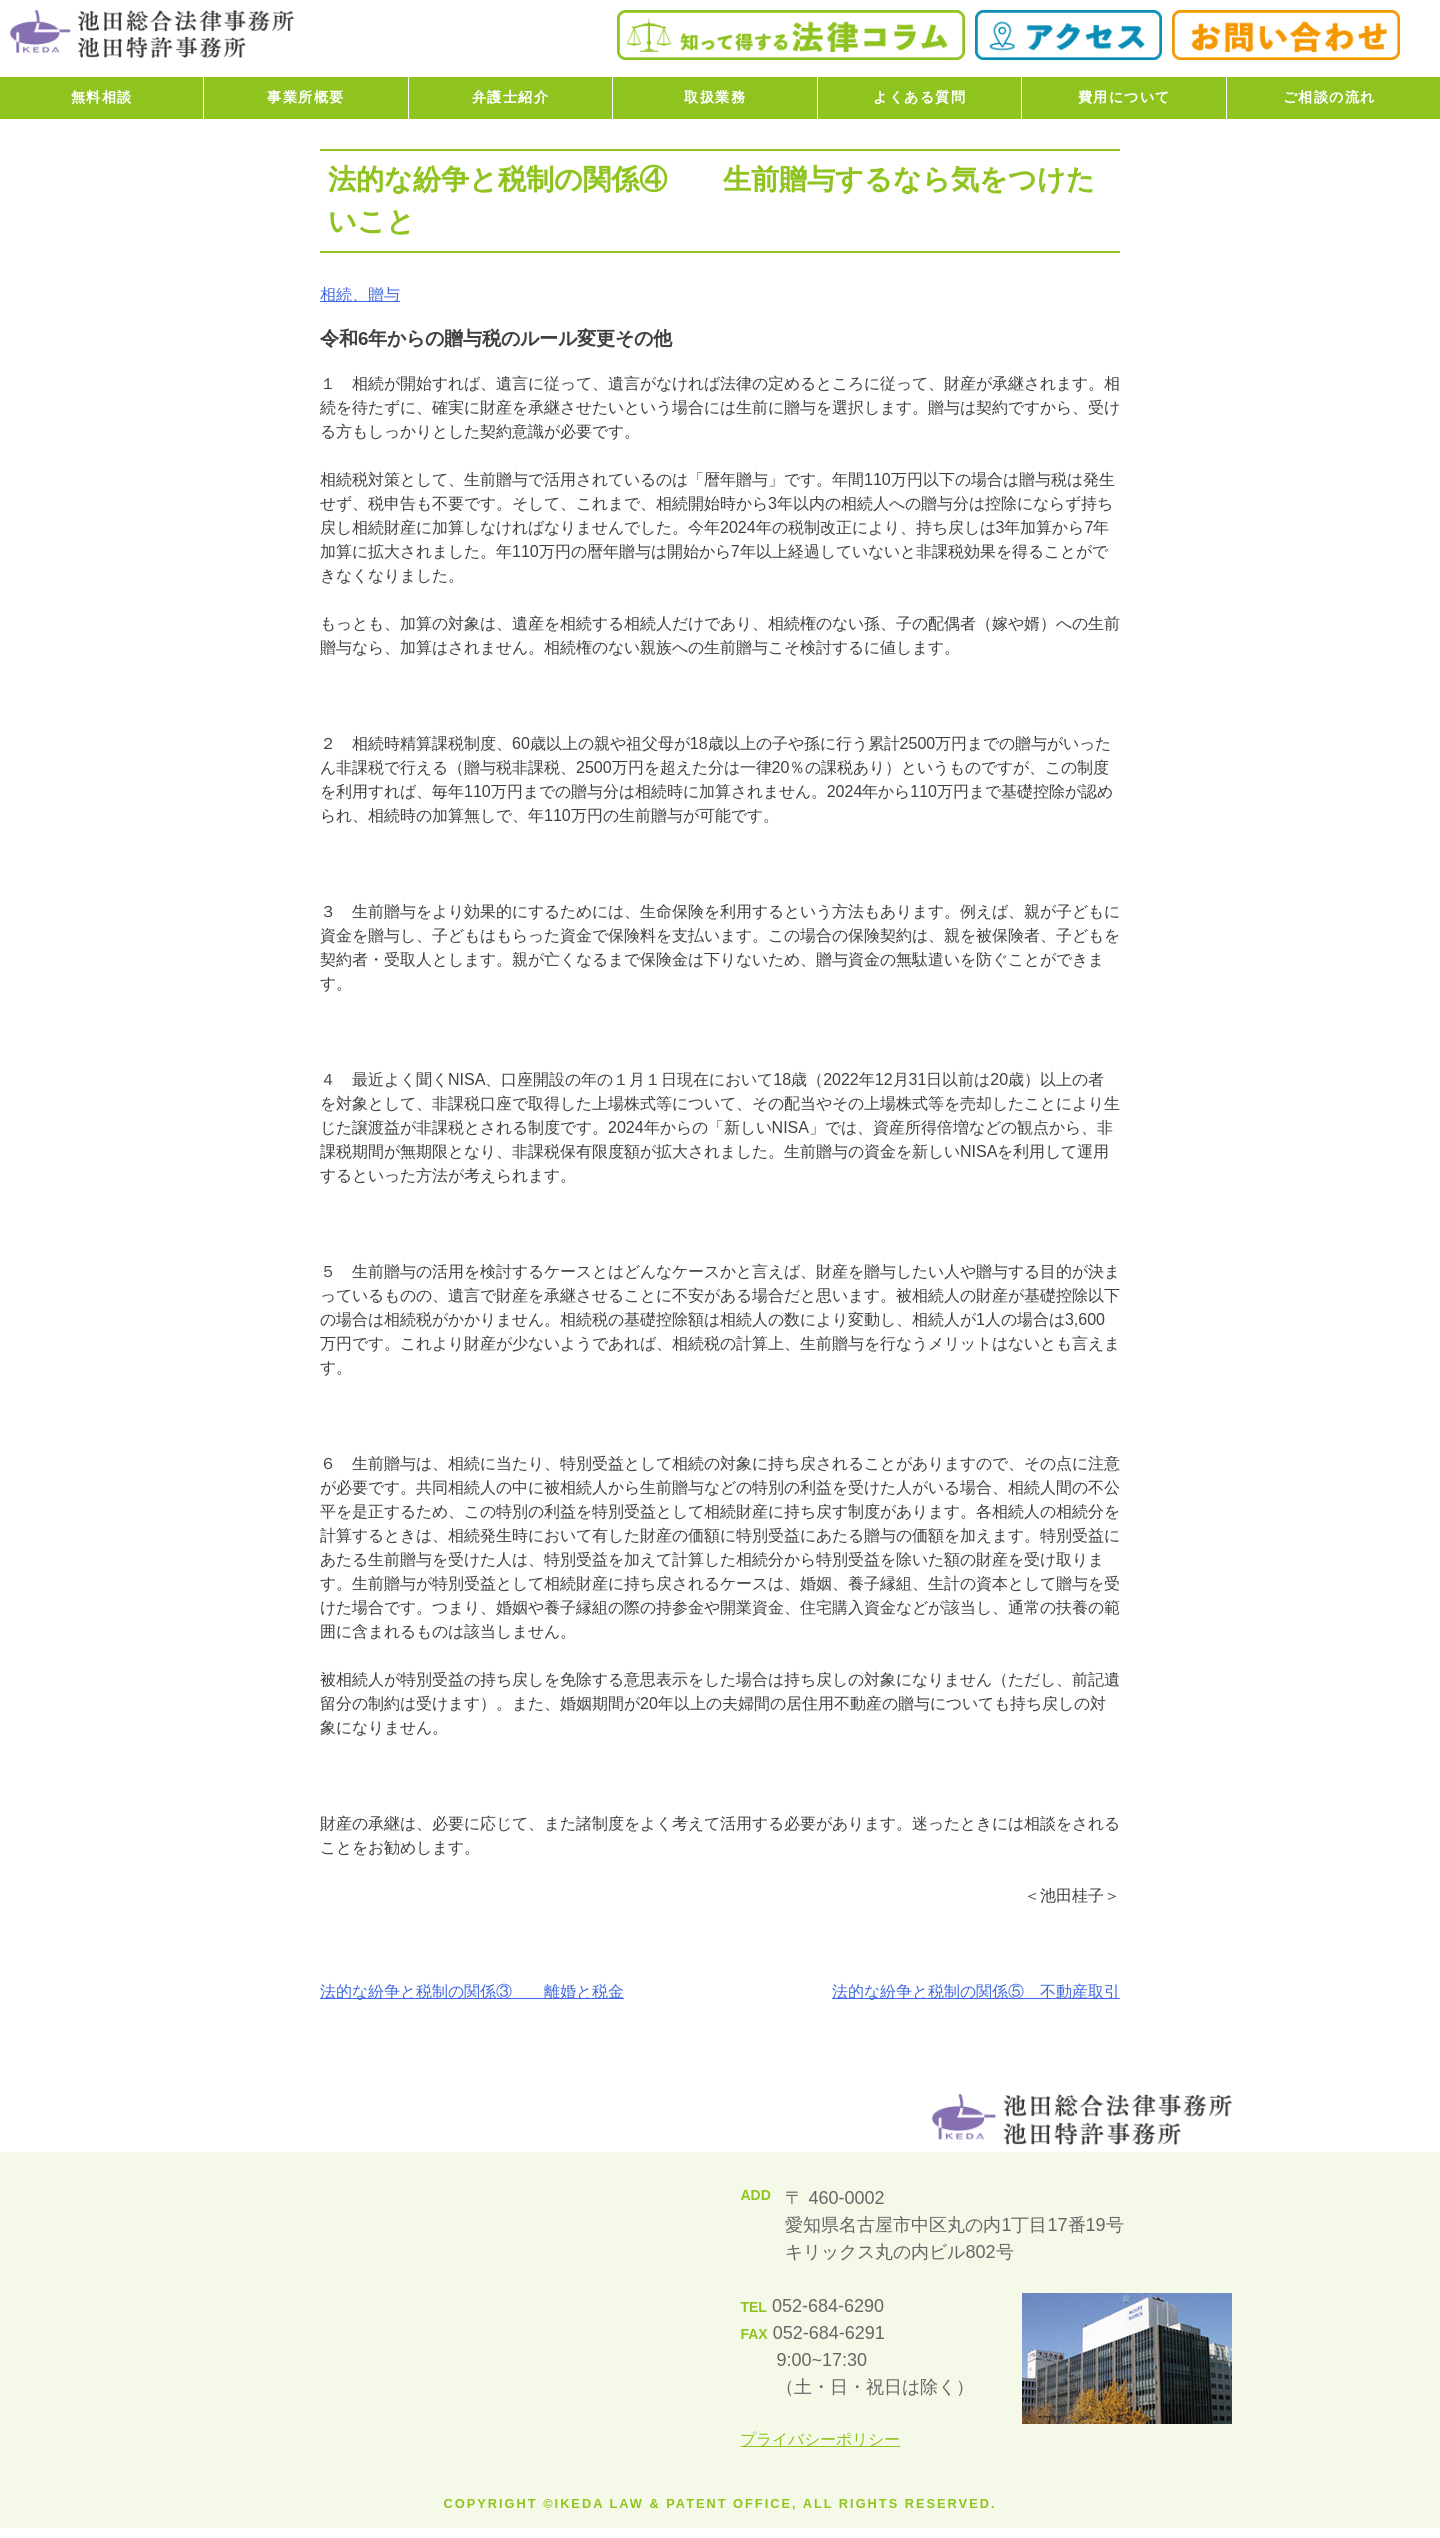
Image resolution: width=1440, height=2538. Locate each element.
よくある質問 (919, 97)
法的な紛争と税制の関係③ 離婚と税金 (472, 1991)
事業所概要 (306, 97)
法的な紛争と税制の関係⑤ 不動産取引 (976, 1991)
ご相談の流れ (1329, 97)
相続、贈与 (360, 294)
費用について (1124, 97)
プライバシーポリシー (820, 2439)
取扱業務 (715, 97)
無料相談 (102, 97)
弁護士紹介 (511, 97)
